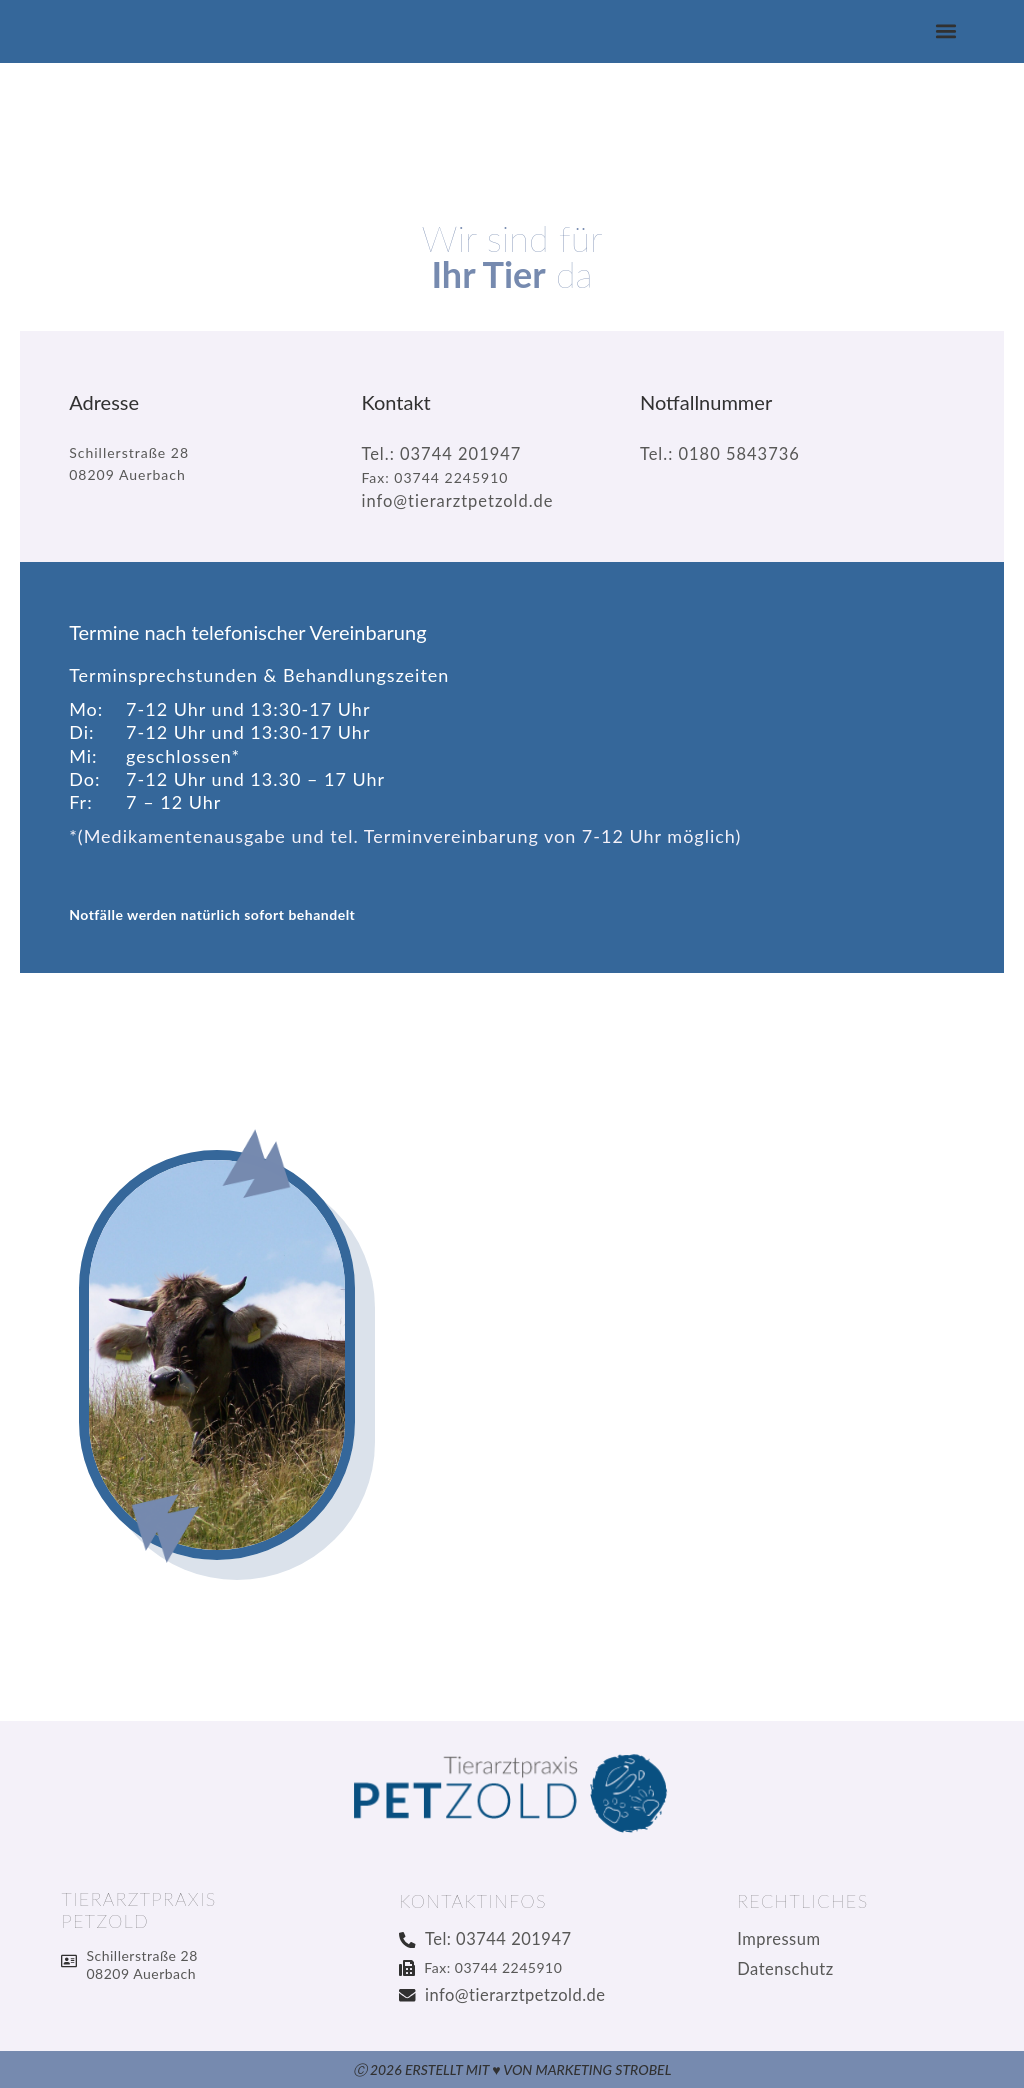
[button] (946, 31)
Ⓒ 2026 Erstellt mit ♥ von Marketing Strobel (512, 2069)
